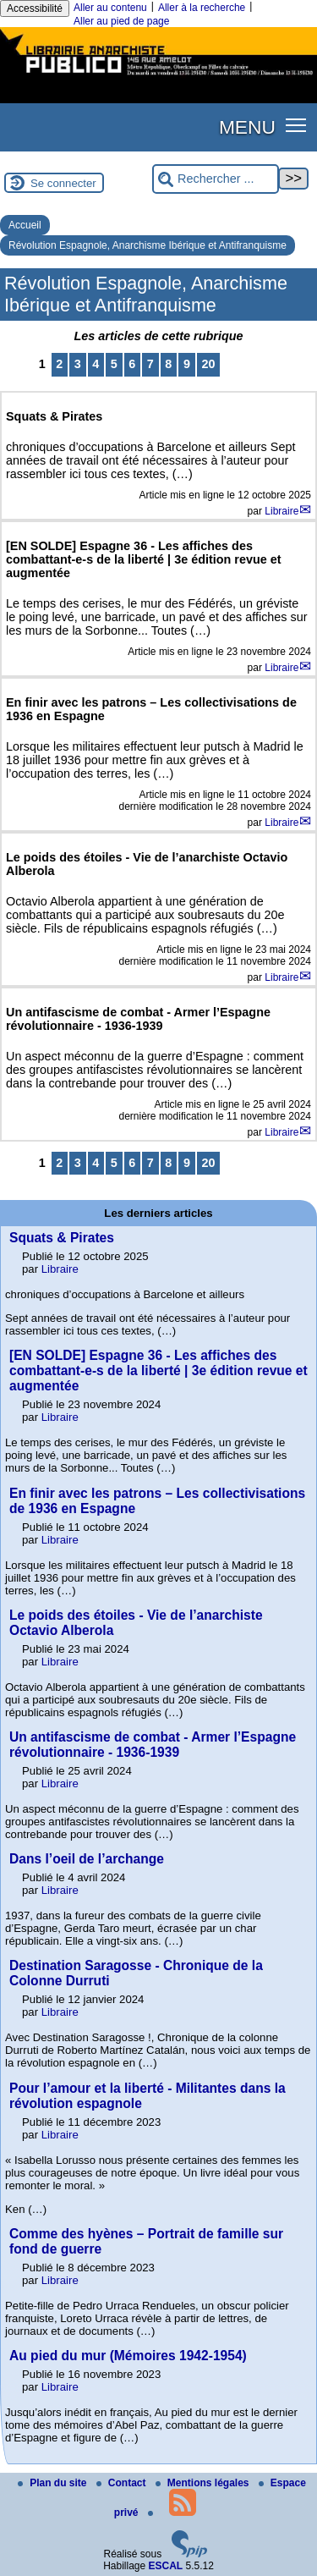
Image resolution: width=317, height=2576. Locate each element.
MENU (247, 127)
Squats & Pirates (61, 1237)
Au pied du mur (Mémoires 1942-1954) (128, 2355)
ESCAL (166, 2566)
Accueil (24, 225)
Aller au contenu (110, 8)
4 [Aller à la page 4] (95, 364)
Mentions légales (204, 2483)
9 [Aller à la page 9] (186, 364)
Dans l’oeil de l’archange (86, 1859)
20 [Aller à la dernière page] (208, 364)
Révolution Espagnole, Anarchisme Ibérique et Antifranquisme (147, 245)
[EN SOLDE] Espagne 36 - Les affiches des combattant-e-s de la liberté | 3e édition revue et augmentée (158, 1370)
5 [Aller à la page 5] (114, 364)
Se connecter (63, 183)
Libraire (281, 511)
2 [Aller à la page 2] (59, 364)
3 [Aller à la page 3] (77, 364)
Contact (122, 2483)
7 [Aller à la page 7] (150, 364)
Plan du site (54, 2483)
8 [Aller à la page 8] (168, 364)
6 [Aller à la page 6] (131, 364)
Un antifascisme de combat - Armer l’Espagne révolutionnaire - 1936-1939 (152, 1744)
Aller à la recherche (201, 8)
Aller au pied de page (121, 21)
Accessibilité (35, 8)
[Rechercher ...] (215, 179)
